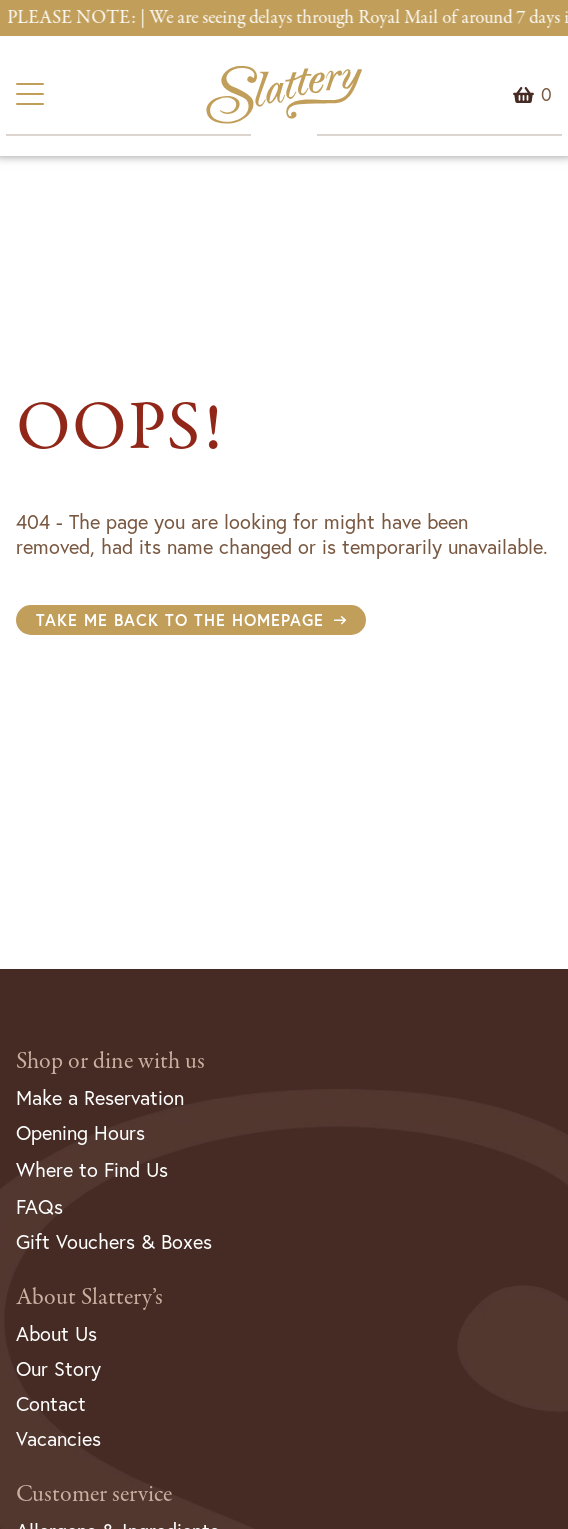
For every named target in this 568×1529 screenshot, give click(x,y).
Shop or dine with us (110, 1061)
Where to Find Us (92, 1169)
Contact (51, 1403)
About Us (56, 1333)
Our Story (58, 1368)
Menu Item (546, 95)
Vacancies (58, 1438)
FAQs (39, 1206)
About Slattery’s (89, 1297)
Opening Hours (80, 1132)
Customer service (94, 1494)
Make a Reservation (100, 1097)
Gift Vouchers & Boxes (114, 1241)
